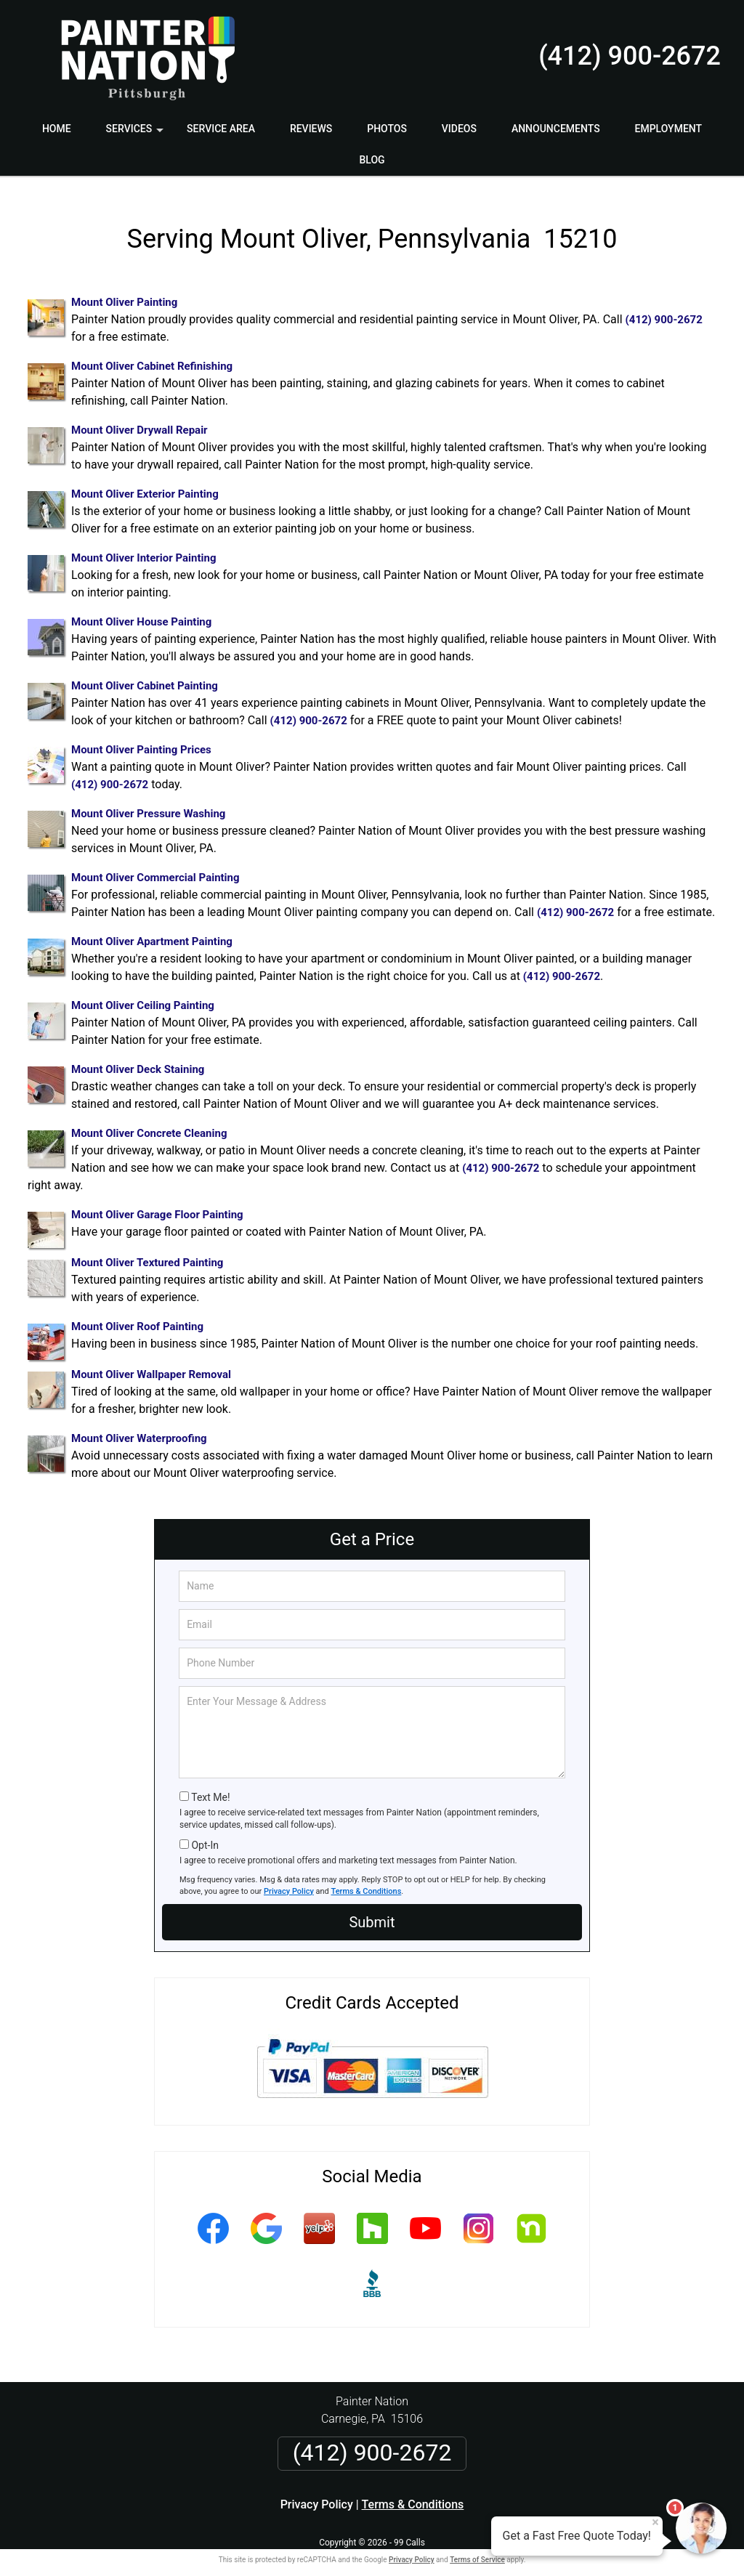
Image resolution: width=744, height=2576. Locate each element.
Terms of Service (477, 2545)
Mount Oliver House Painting (141, 607)
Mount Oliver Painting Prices (141, 735)
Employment (669, 128)
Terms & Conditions (366, 1877)
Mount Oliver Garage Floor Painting (157, 1200)
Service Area (221, 128)
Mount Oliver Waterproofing (139, 1423)
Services (136, 134)
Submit (372, 1907)
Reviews (311, 128)
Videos (459, 128)
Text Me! (210, 1783)
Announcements (556, 128)
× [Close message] (655, 2522)
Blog (371, 160)
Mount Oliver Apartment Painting (151, 926)
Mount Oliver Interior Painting (143, 543)
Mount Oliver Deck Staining (137, 1054)
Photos (387, 128)
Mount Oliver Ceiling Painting (142, 990)
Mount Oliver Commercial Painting (155, 863)
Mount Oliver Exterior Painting (145, 479)
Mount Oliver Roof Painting (137, 1312)
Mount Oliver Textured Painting (147, 1248)
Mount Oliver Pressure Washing (148, 799)
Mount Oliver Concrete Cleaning (149, 1118)
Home (56, 128)
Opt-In (204, 1830)
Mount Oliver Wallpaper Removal (151, 1359)
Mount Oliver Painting (124, 287)
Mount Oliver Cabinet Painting (144, 671)
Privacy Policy (289, 1877)
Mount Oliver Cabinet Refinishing (151, 351)
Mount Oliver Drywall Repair (139, 415)
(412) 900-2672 (629, 56)
